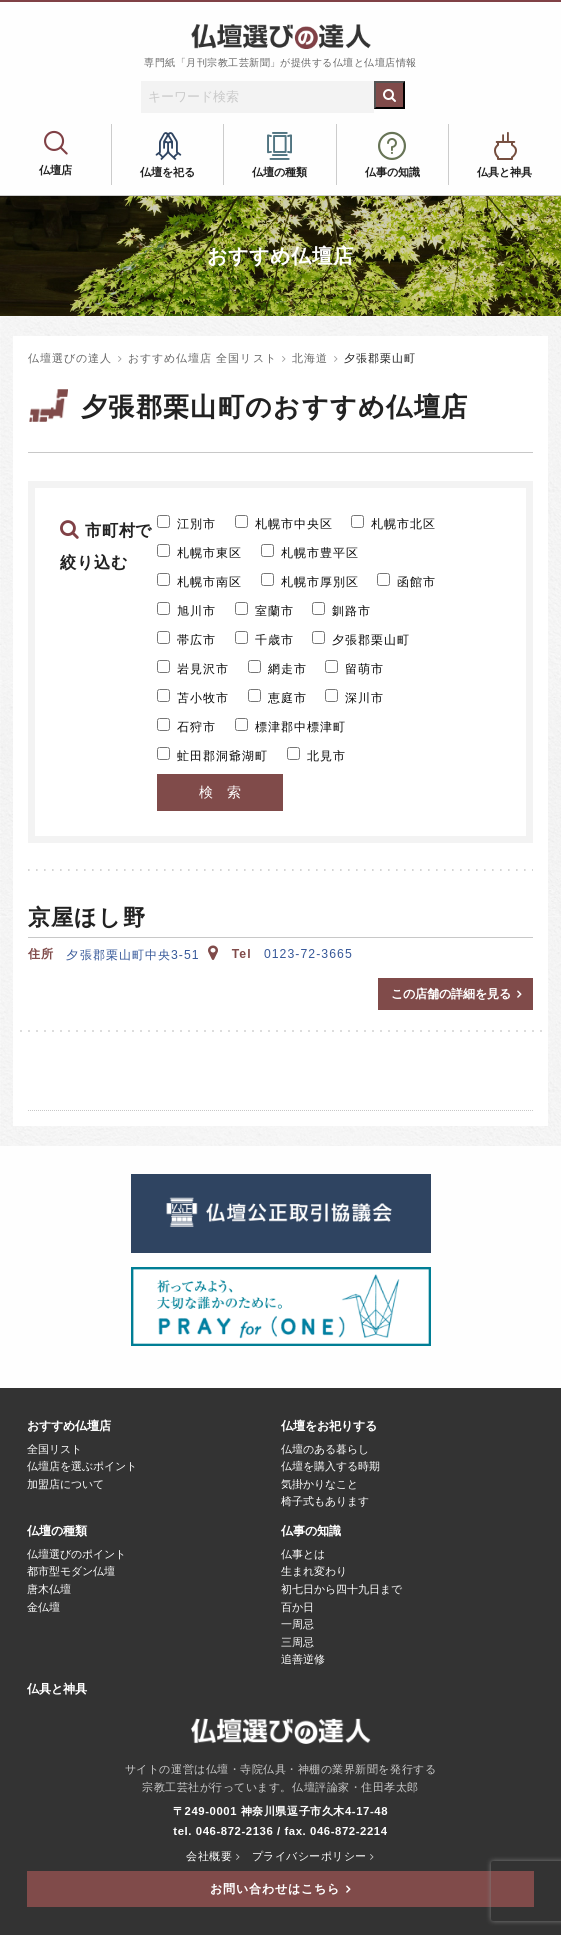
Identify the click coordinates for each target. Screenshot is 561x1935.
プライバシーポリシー (309, 1856)
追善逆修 (303, 1659)
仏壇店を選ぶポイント (82, 1466)
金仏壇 (43, 1607)
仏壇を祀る (167, 172)
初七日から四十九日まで (341, 1589)
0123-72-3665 (308, 954)
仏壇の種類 (279, 172)
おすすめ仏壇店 (55, 149)
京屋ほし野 (87, 917)
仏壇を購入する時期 (330, 1466)
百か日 (297, 1607)
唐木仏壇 (49, 1589)
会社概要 (209, 1856)
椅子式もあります (325, 1501)
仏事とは (303, 1554)
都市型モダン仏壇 (71, 1571)
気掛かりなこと (319, 1484)
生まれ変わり (314, 1571)
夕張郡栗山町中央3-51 (142, 955)
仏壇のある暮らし (325, 1449)
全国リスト (54, 1449)
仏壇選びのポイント (76, 1554)
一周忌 (297, 1624)
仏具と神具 (504, 172)
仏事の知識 (392, 172)
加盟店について (65, 1484)
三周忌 (297, 1642)
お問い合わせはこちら (275, 1889)
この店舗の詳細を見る (451, 994)
